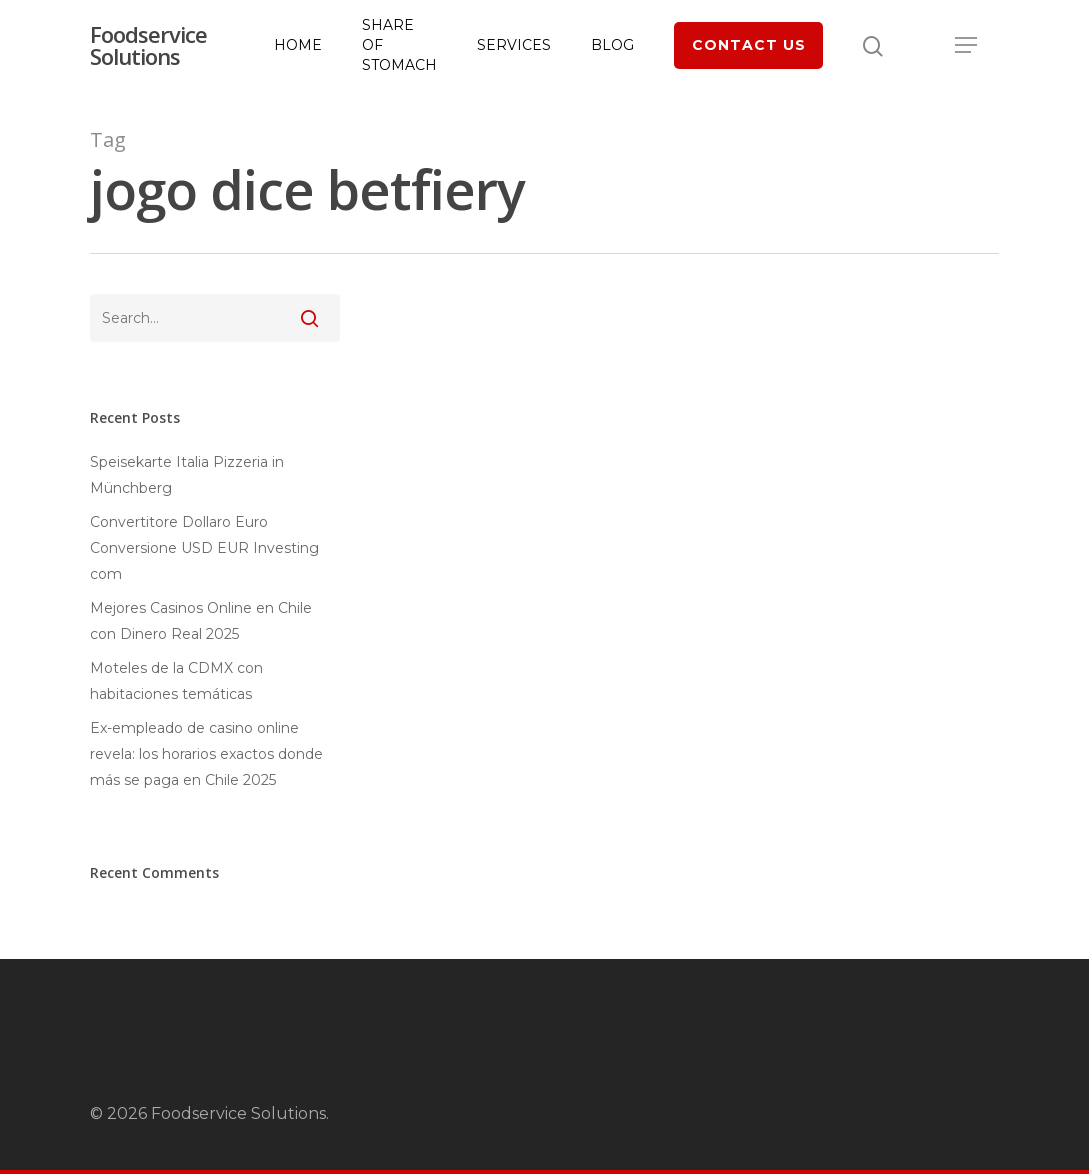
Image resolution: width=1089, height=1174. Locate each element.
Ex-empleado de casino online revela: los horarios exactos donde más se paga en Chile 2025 (206, 754)
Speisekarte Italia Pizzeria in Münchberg (187, 475)
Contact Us (749, 47)
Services (514, 47)
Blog (612, 47)
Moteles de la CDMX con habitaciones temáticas (176, 681)
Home (298, 47)
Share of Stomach (399, 47)
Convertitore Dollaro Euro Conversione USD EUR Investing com (204, 548)
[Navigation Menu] (967, 47)
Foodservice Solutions (148, 47)
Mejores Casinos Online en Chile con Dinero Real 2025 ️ (201, 621)
